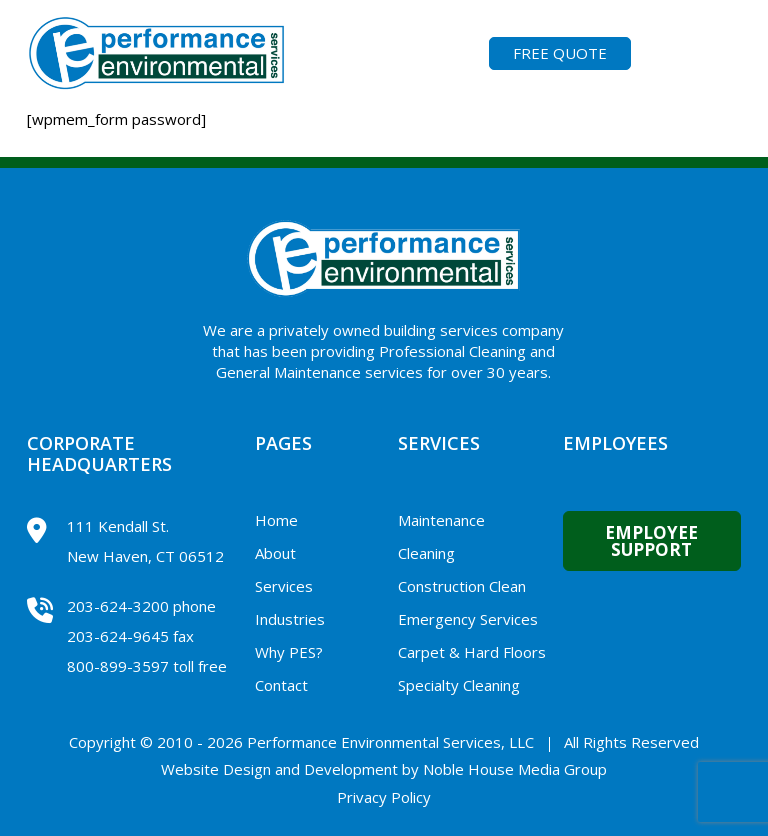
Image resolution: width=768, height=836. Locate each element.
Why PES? (289, 652)
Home (276, 520)
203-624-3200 (118, 606)
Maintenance (441, 520)
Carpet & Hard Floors (472, 652)
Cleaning (426, 553)
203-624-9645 (118, 636)
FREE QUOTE (560, 53)
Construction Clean (462, 586)
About (275, 553)
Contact (281, 685)
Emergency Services (468, 619)
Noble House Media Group (515, 769)
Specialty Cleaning (459, 685)
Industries (290, 619)
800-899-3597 (118, 666)
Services (284, 586)
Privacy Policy (384, 797)
